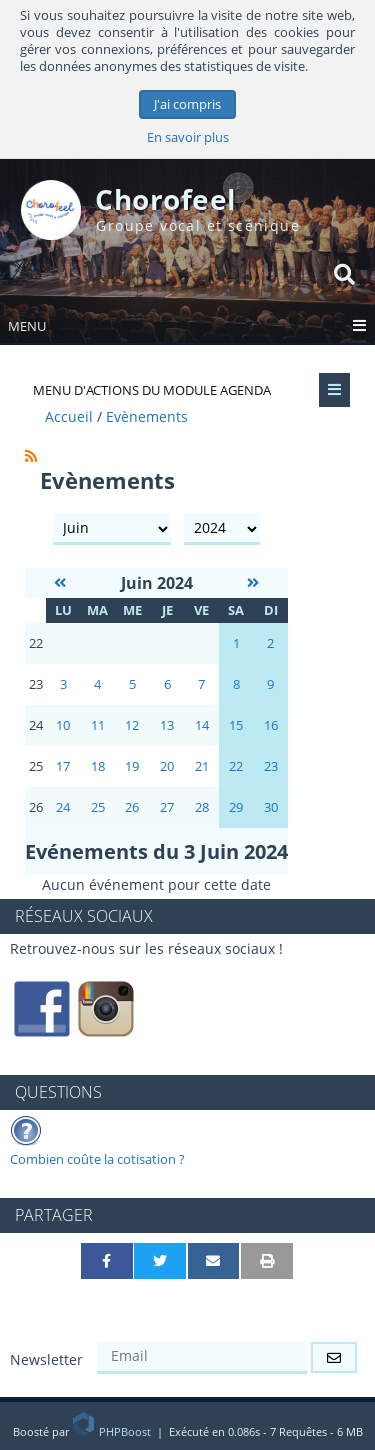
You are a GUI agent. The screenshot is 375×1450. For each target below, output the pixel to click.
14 (202, 725)
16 (271, 725)
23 (271, 766)
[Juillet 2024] (253, 582)
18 (98, 766)
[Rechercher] (344, 274)
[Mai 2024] (60, 582)
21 (202, 766)
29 (236, 807)
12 (132, 725)
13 (167, 725)
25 (98, 807)
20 (167, 766)
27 (167, 807)
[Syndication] (31, 455)
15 (236, 725)
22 (236, 766)
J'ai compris (187, 104)
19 (132, 766)
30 (271, 807)
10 (63, 725)
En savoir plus (188, 137)
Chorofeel (166, 199)
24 (63, 807)
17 (63, 766)
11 (98, 725)
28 (202, 807)
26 (132, 807)
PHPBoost (113, 1431)
